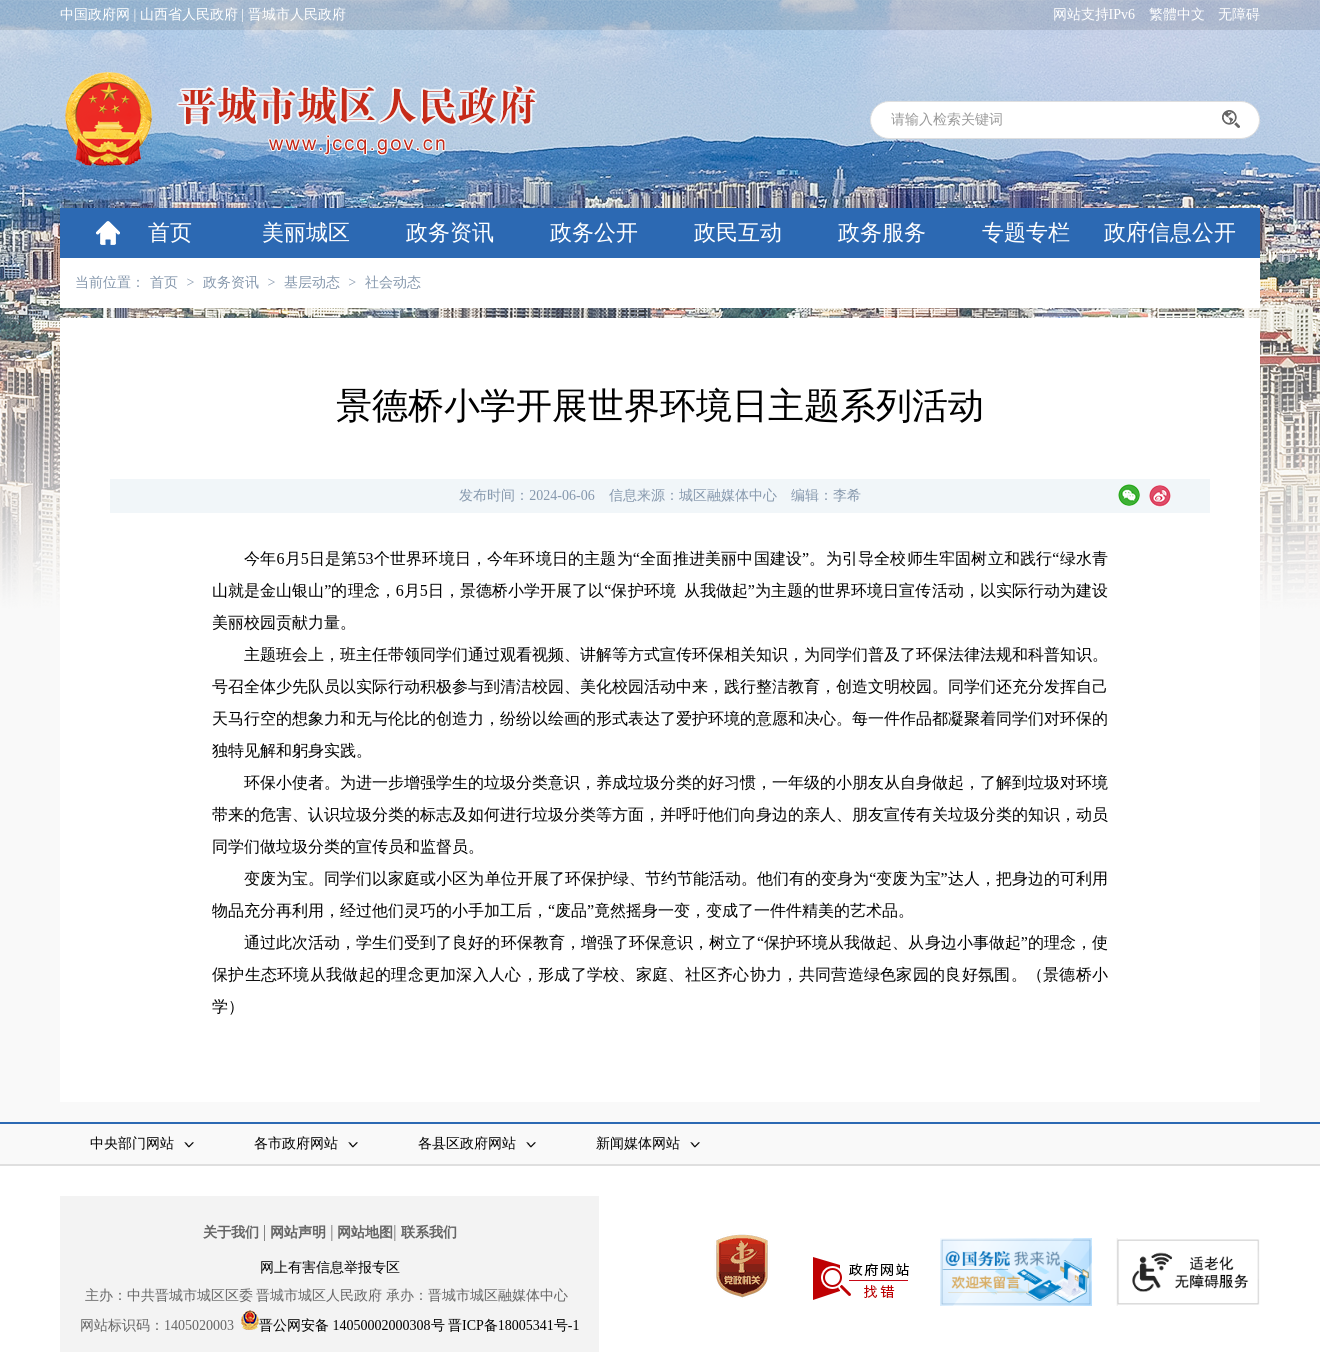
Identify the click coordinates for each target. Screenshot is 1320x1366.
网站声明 (298, 1232)
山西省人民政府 (189, 14)
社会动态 (393, 282)
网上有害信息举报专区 (330, 1267)
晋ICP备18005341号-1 (513, 1325)
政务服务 (882, 232)
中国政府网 (95, 14)
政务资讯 (450, 232)
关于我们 (231, 1232)
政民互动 (738, 232)
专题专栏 (1026, 232)
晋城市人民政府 (297, 14)
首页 (170, 232)
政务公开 (594, 232)
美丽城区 (306, 232)
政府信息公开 (1170, 232)
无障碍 (1239, 14)
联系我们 (429, 1232)
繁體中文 (1177, 14)
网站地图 (365, 1232)
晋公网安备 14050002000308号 (352, 1325)
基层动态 (312, 282)
